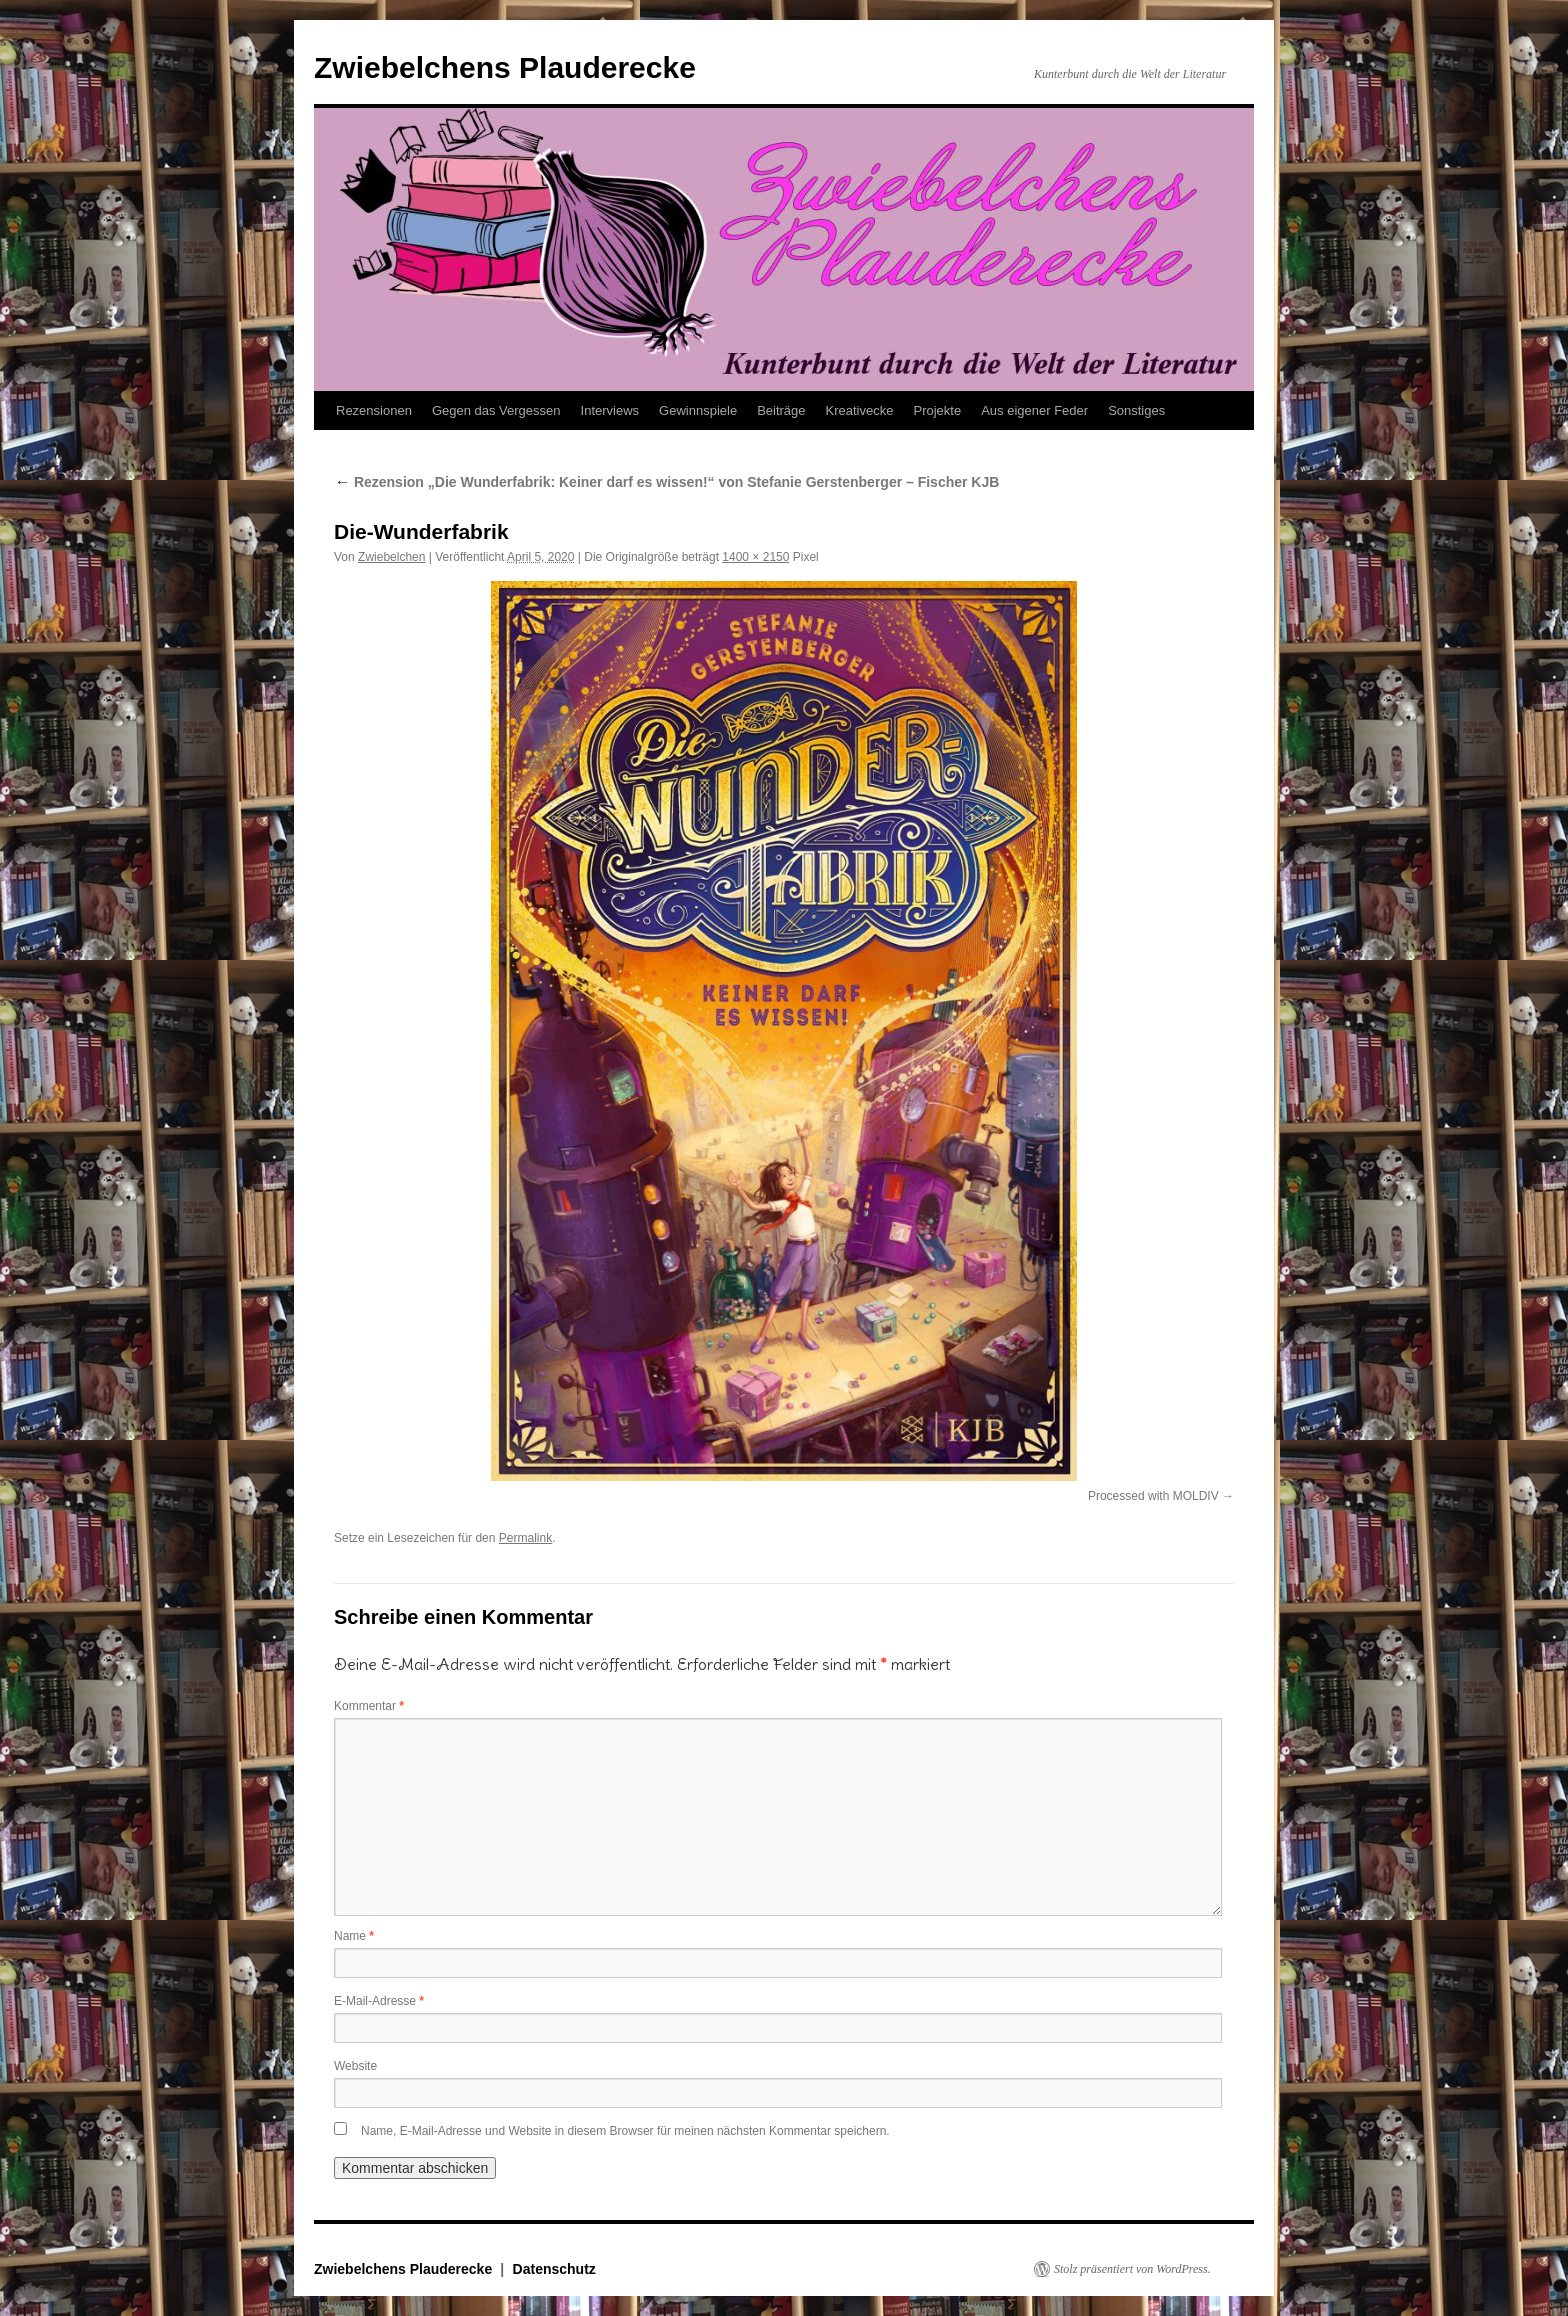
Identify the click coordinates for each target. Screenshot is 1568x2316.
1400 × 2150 (755, 557)
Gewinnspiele (698, 410)
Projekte (937, 410)
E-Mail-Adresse (379, 2001)
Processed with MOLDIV (1153, 1496)
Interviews (610, 410)
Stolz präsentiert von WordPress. (1132, 2269)
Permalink (525, 1538)
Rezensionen (374, 410)
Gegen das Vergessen (496, 410)
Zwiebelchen (391, 557)
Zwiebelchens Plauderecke (505, 67)
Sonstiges (1136, 410)
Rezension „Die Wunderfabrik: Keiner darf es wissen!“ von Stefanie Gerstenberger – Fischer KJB (666, 482)
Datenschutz (554, 2269)
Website (355, 2066)
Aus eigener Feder (1034, 410)
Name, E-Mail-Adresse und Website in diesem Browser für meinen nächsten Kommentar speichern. (625, 2131)
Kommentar (369, 1706)
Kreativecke (860, 410)
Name (354, 1936)
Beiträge (781, 410)
